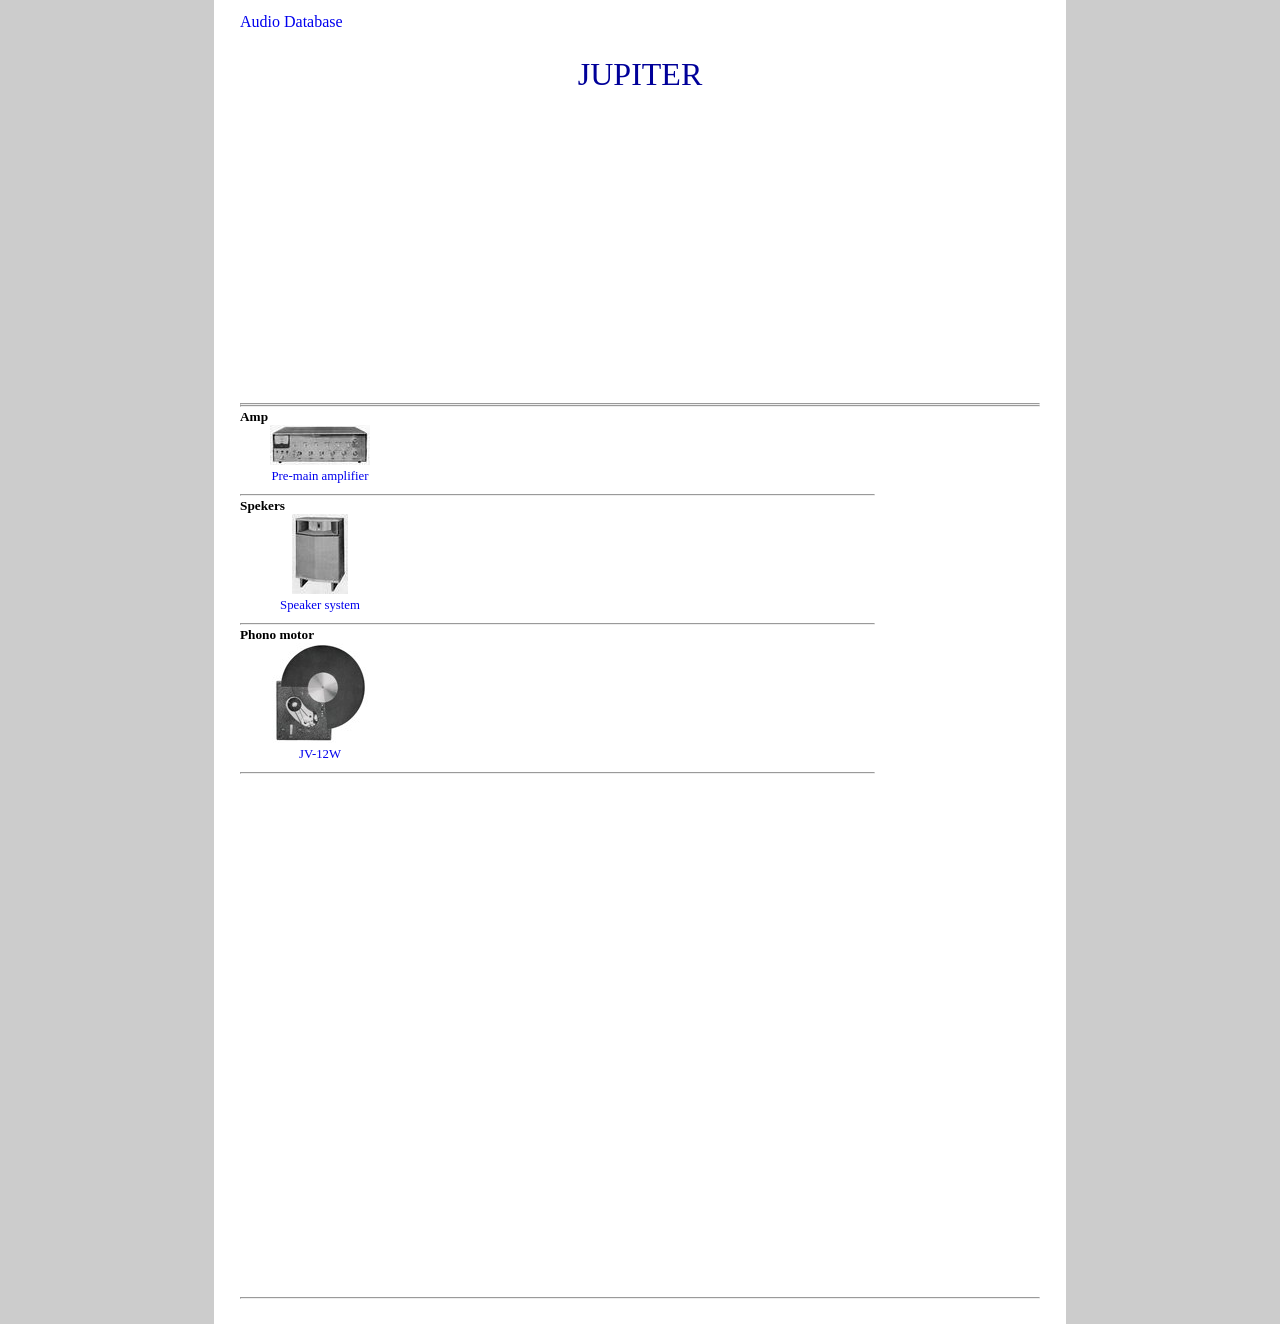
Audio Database (291, 21)
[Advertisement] (639, 253)
